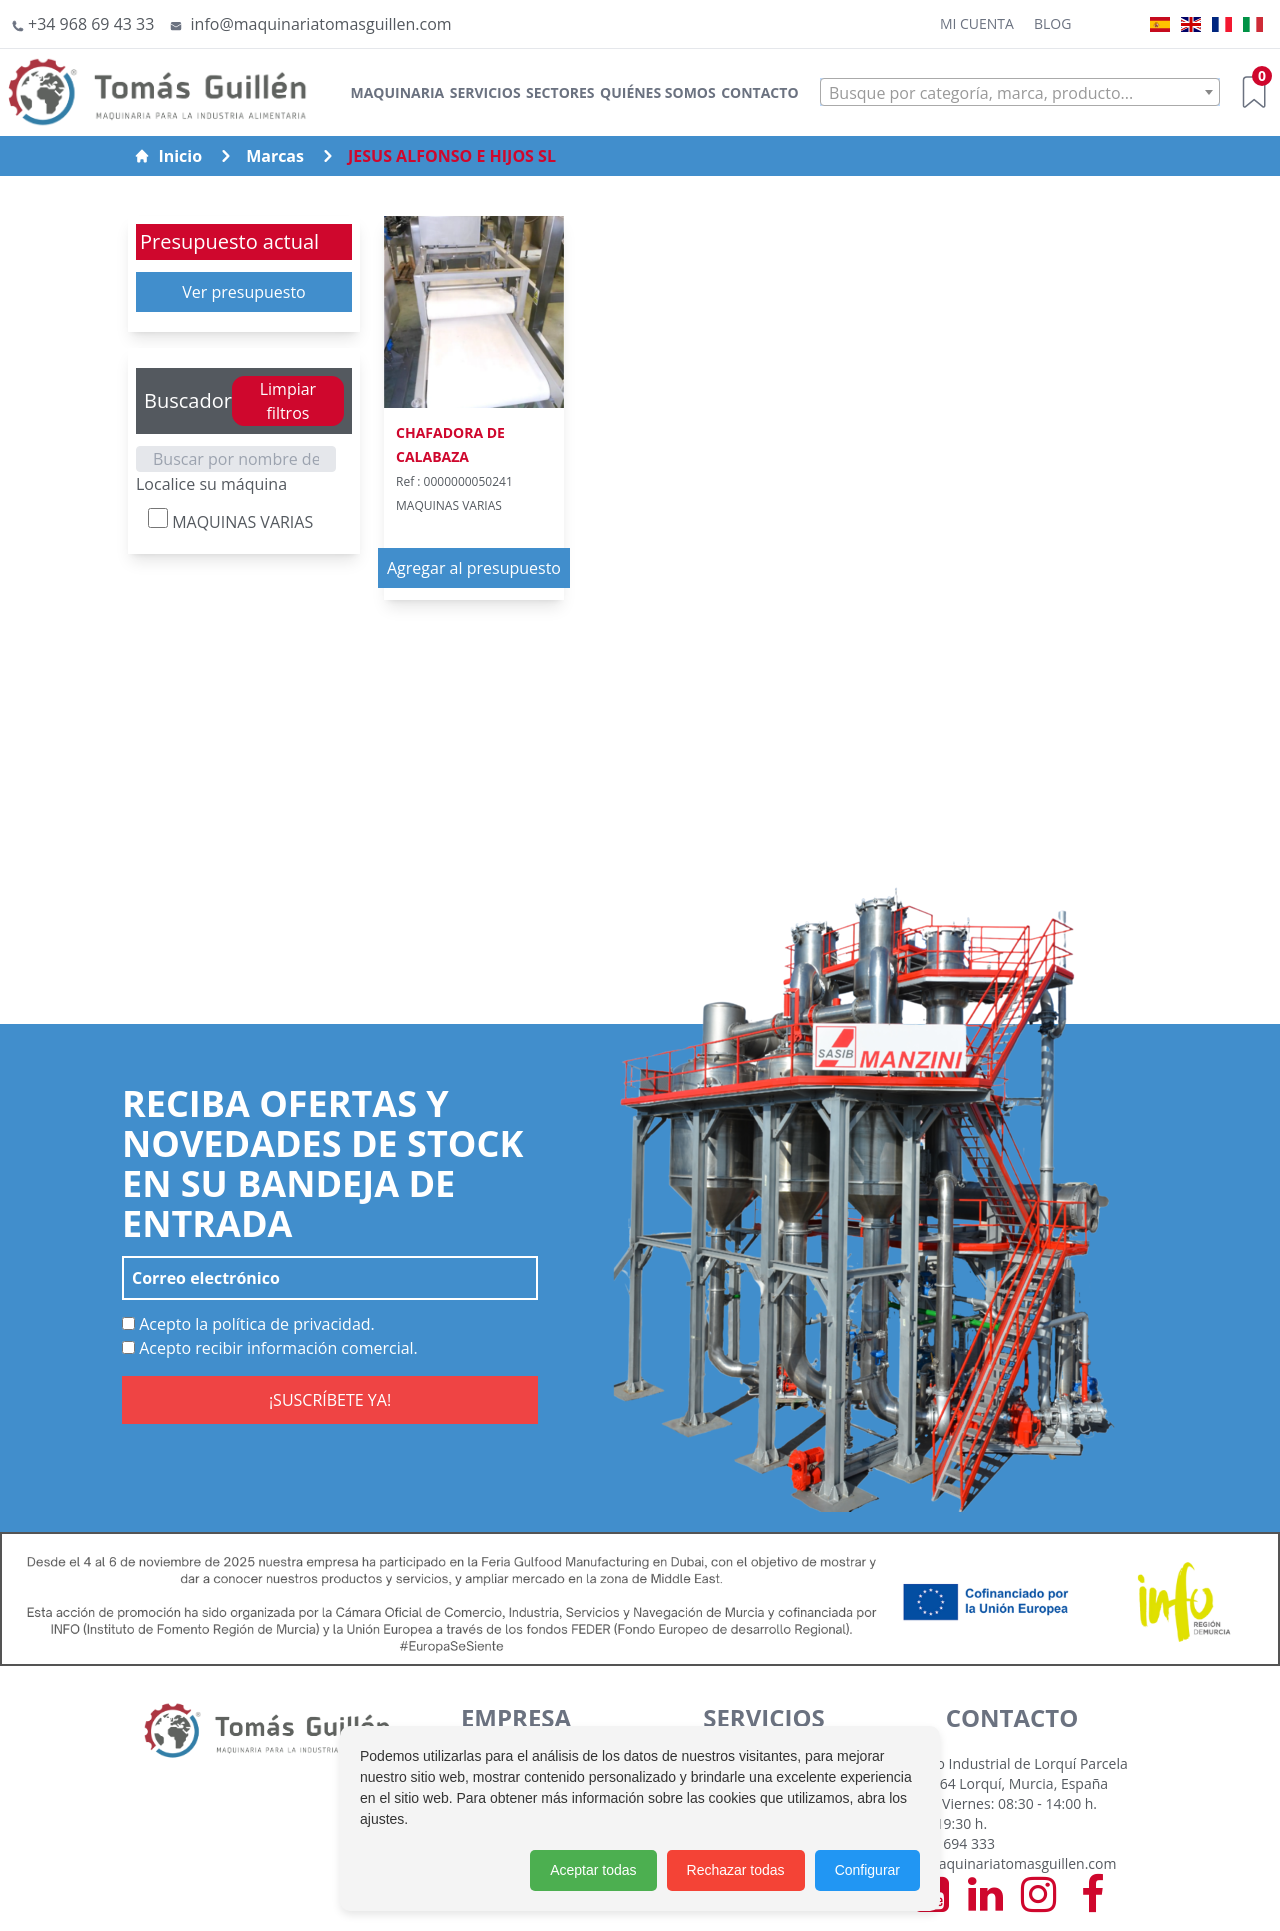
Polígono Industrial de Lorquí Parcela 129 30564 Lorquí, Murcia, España (1008, 1773)
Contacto (759, 92)
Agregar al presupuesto (474, 568)
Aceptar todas (593, 1870)
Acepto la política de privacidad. (248, 1324)
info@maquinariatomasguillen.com (1002, 1863)
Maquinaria (397, 92)
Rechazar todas (736, 1870)
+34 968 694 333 (941, 1843)
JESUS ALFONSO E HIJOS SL (452, 156)
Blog (1052, 23)
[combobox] (1020, 92)
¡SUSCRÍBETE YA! (330, 1400)
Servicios (485, 92)
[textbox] (1020, 93)
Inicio (168, 156)
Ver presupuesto (244, 292)
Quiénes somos (658, 92)
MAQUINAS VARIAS (230, 520)
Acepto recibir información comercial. (270, 1348)
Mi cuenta (977, 23)
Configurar (867, 1870)
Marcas (275, 156)
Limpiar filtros (288, 401)
